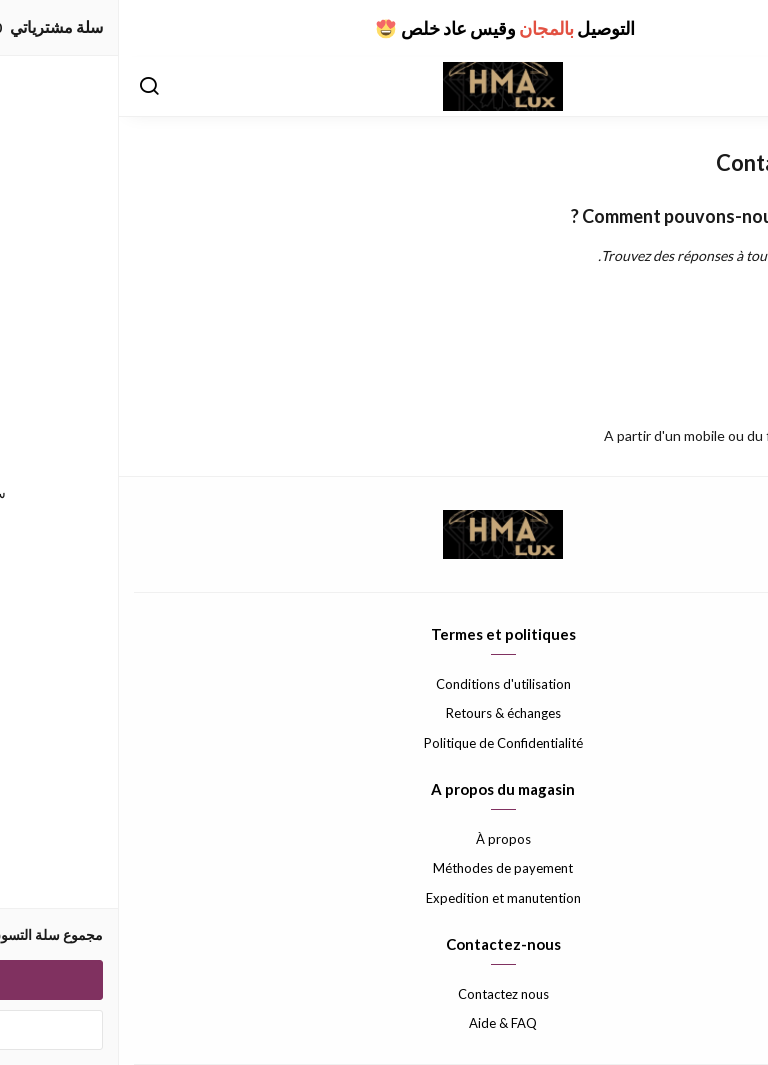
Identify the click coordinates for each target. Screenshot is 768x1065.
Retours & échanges (384, 713)
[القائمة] (738, 87)
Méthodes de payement (384, 868)
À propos (384, 839)
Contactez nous (384, 994)
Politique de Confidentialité (384, 743)
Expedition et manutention (384, 898)
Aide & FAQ (384, 1023)
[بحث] (30, 87)
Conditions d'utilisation (384, 684)
